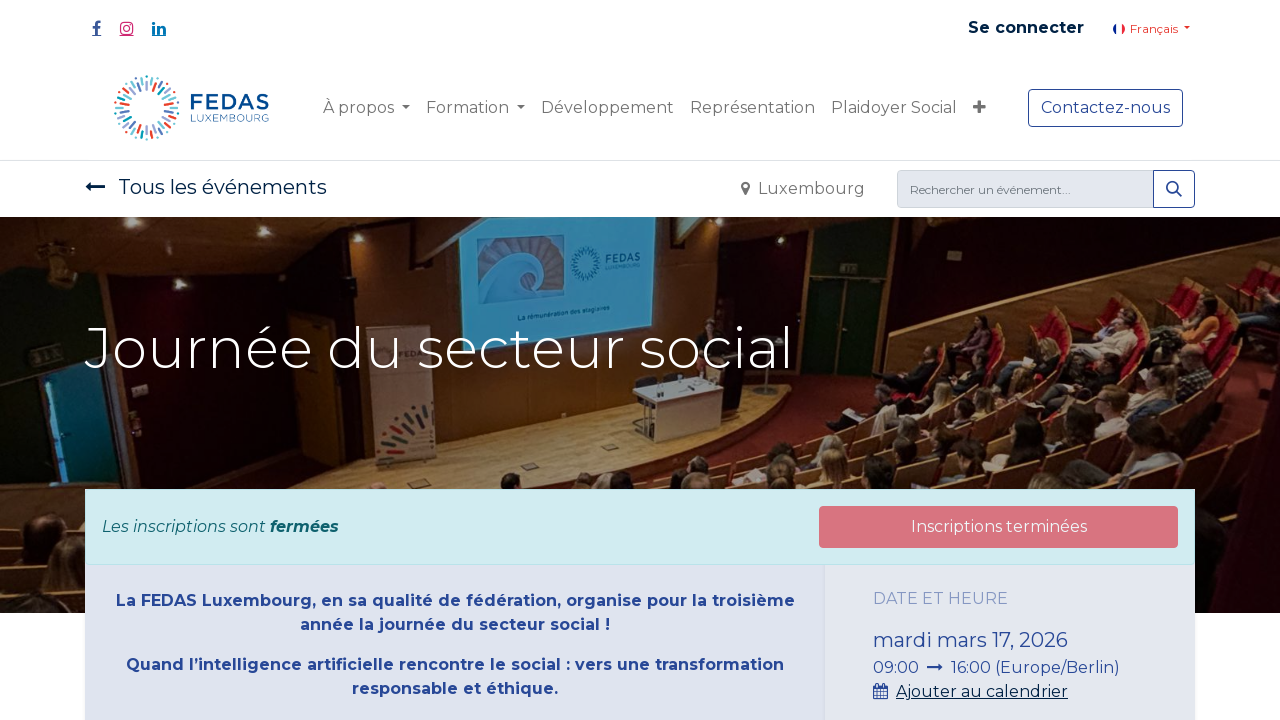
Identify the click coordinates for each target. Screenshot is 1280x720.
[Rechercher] (1174, 189)
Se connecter (1026, 27)
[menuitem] (607, 108)
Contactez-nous (1105, 107)
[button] (979, 108)
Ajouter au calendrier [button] (982, 691)
